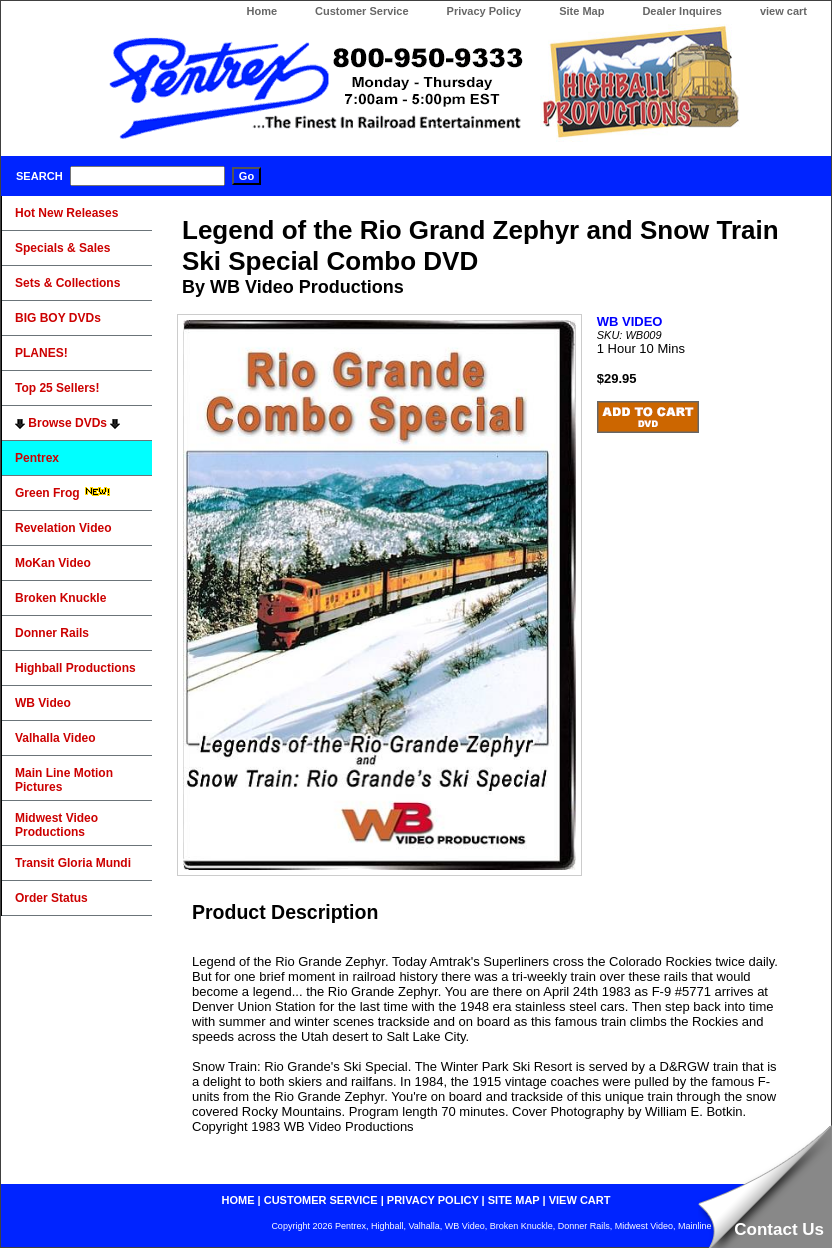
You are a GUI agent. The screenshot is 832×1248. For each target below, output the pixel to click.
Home (261, 11)
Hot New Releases (66, 213)
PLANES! (41, 353)
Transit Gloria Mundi (73, 863)
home (238, 1200)
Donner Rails (52, 633)
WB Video (43, 703)
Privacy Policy (484, 11)
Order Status (51, 898)
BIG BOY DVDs (58, 318)
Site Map (581, 11)
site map (514, 1200)
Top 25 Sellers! (57, 388)
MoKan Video (53, 563)
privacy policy (433, 1200)
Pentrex (37, 458)
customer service (321, 1200)
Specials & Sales (62, 248)
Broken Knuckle (60, 598)
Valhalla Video (55, 738)
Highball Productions (75, 668)
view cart (783, 11)
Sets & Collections (67, 283)
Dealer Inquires (681, 11)
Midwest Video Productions (56, 825)
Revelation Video (63, 528)
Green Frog (63, 493)
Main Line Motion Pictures (64, 780)
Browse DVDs (67, 423)
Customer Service (362, 11)
